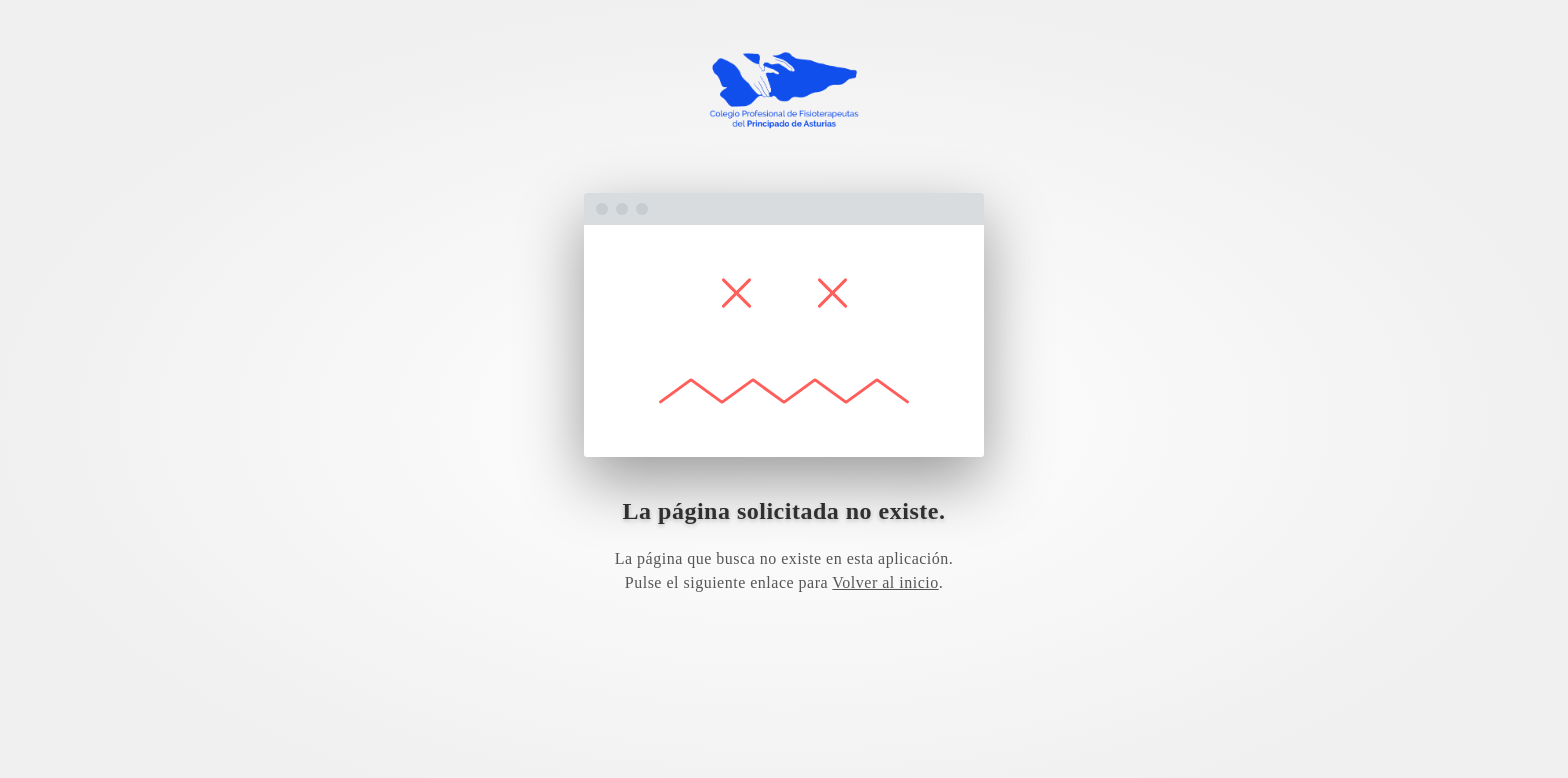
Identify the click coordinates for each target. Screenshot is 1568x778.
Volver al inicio (885, 582)
